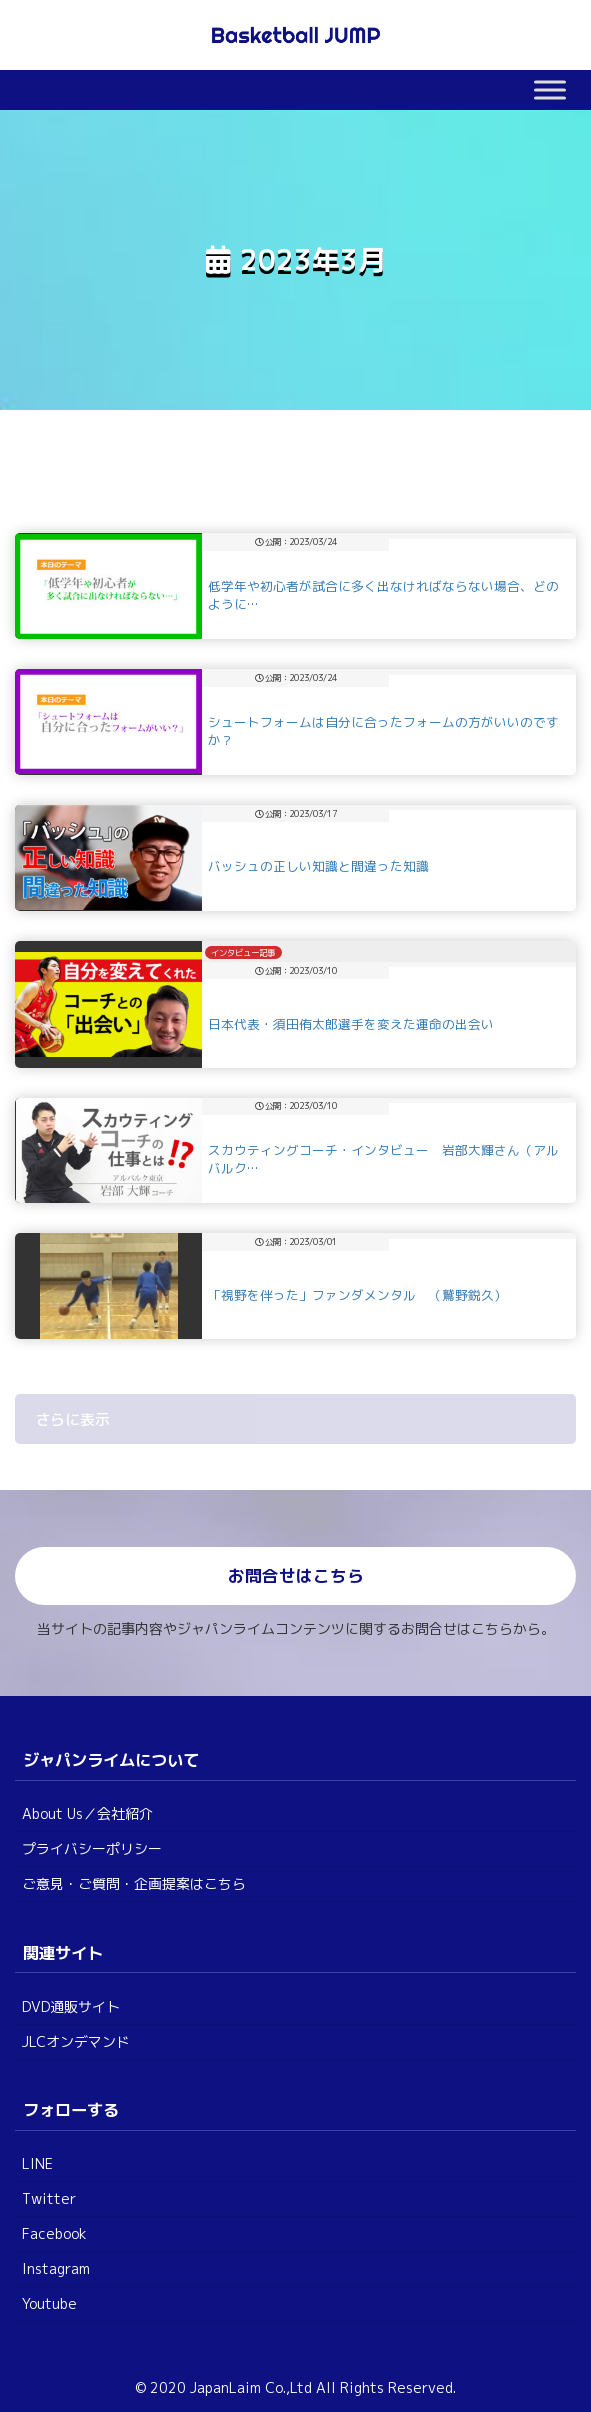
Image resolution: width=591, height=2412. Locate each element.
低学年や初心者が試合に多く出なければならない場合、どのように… (383, 595)
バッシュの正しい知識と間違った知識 (331, 866)
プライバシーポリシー (92, 1848)
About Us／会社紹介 (87, 1813)
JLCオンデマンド (76, 2041)
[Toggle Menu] (550, 89)
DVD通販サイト (71, 2006)
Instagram (56, 2268)
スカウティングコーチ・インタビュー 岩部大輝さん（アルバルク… (383, 1159)
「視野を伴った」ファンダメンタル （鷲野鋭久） (357, 1295)
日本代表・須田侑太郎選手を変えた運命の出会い (364, 1024)
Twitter (49, 2198)
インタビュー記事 (243, 953)
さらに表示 (72, 1419)
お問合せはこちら (296, 1575)
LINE (37, 2163)
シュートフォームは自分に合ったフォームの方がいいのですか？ (383, 731)
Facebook (54, 2233)
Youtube (49, 2303)
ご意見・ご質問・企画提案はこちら (134, 1883)
